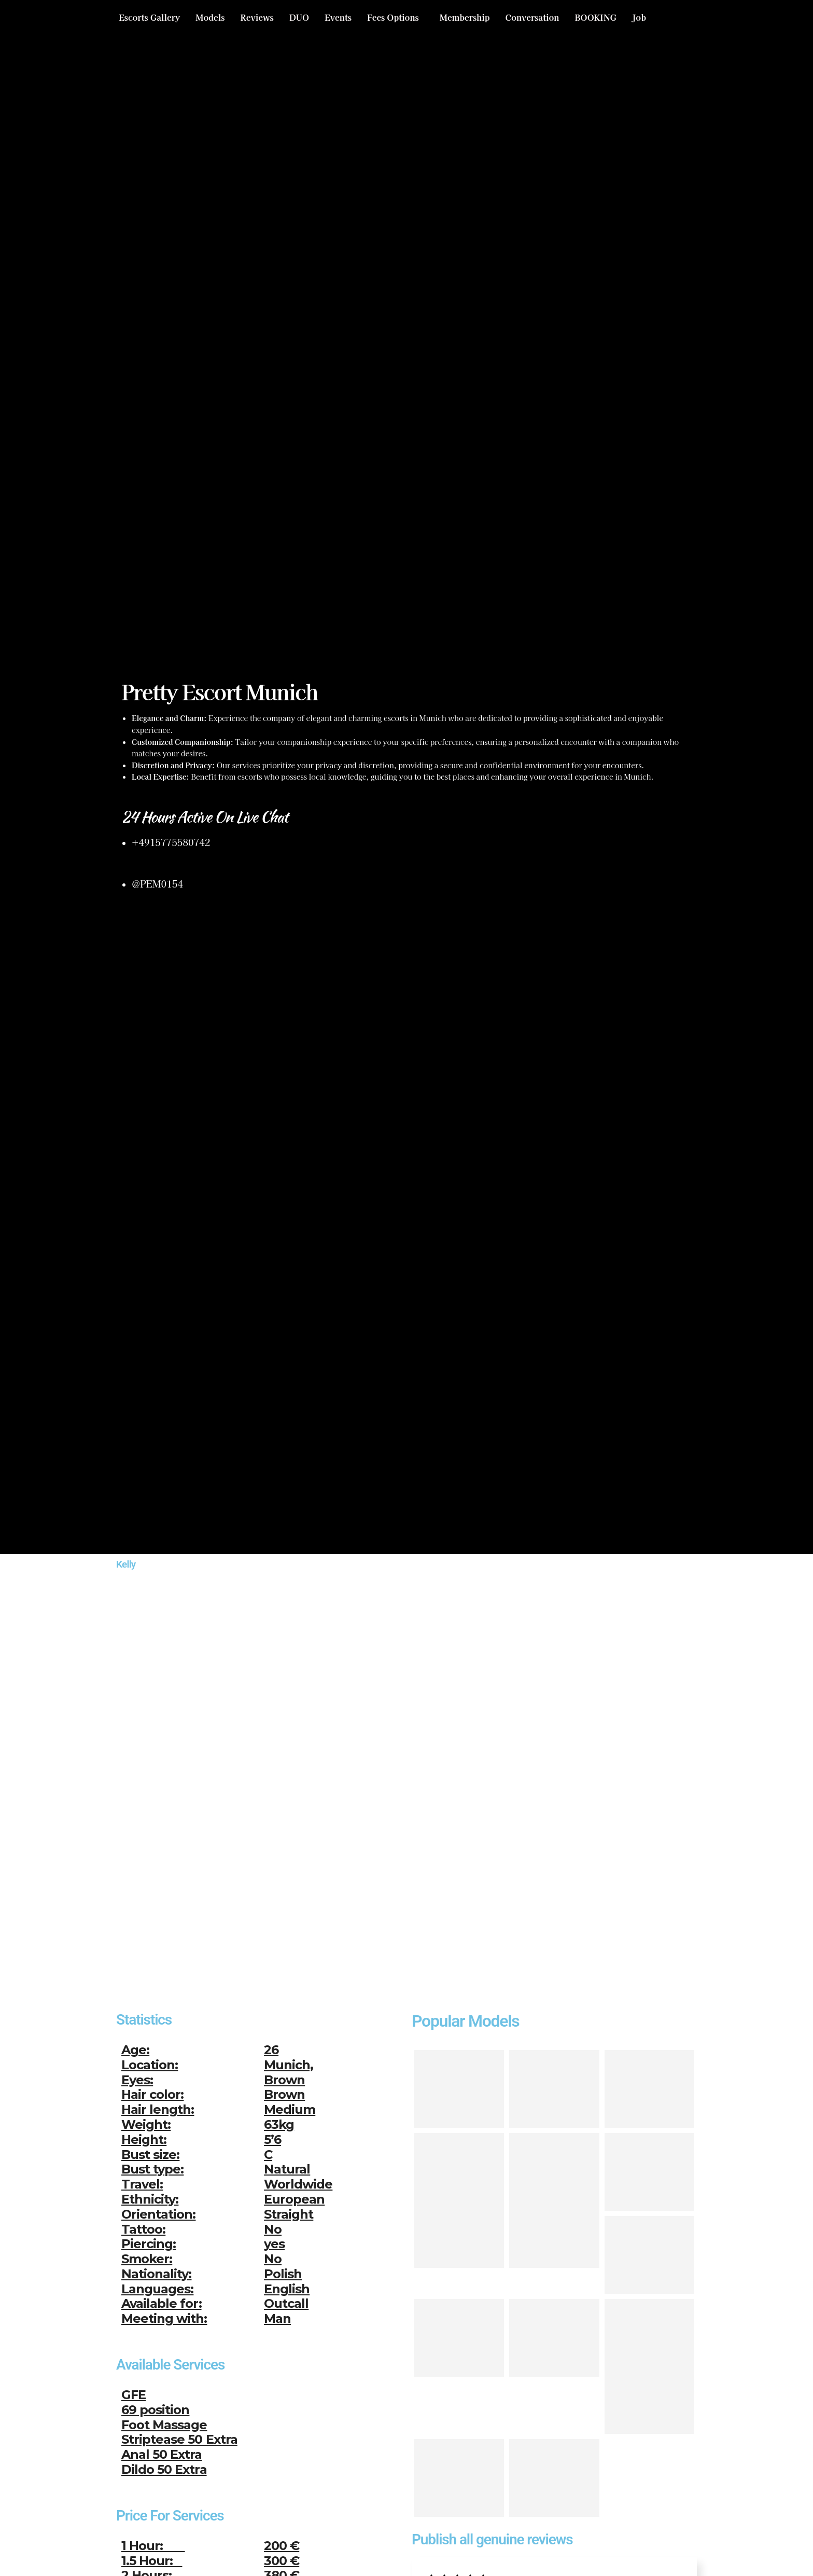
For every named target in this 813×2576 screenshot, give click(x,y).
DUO (299, 17)
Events (338, 17)
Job (639, 17)
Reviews (256, 17)
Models (210, 17)
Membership (465, 17)
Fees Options (393, 17)
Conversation (532, 17)
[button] (395, 17)
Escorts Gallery (149, 17)
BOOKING (595, 17)
